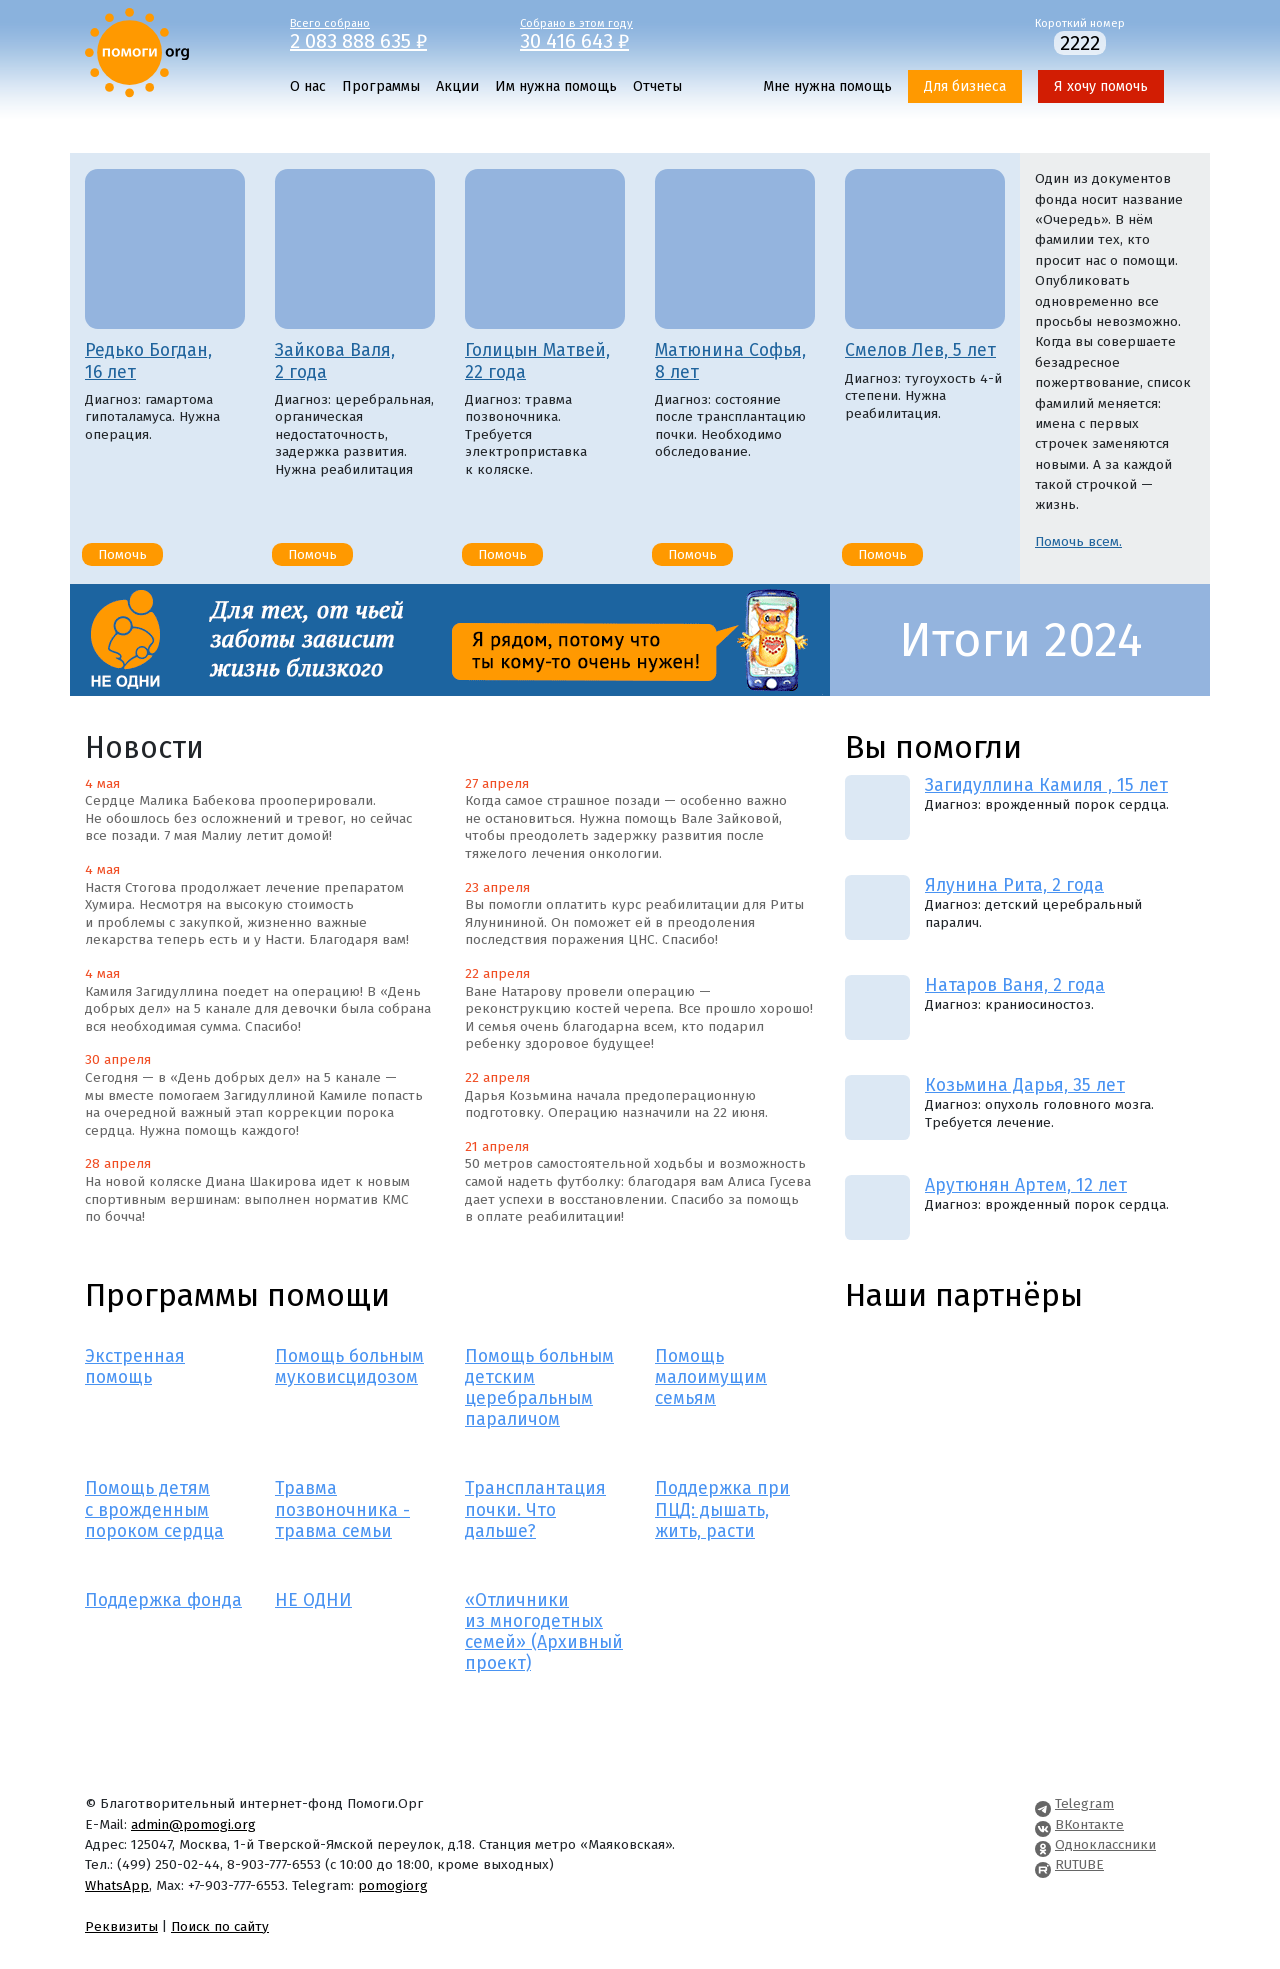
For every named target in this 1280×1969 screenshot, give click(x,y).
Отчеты (657, 86)
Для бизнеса (965, 86)
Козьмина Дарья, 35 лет (1025, 1085)
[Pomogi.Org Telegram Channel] (1043, 1803)
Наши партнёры (964, 1295)
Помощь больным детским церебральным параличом (539, 1388)
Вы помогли (933, 747)
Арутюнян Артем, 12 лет (1026, 1185)
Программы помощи (237, 1295)
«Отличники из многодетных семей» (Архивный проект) (544, 1632)
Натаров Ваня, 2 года (1015, 985)
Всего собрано (390, 33)
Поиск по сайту (220, 1926)
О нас (308, 86)
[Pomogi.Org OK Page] (1043, 1844)
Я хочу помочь (1101, 86)
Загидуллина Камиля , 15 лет (1046, 785)
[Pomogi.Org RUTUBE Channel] (1043, 1864)
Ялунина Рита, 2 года (1014, 885)
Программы (381, 86)
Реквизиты (121, 1926)
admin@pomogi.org (193, 1824)
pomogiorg (393, 1885)
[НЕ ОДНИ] (450, 640)
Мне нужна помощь (827, 86)
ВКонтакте (1089, 1824)
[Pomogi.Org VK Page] (1043, 1824)
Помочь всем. (1078, 541)
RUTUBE (1079, 1864)
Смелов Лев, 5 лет (920, 350)
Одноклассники (1105, 1844)
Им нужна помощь (556, 86)
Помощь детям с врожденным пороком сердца (154, 1509)
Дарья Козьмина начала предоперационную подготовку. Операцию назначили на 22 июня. (616, 1104)
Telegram (1084, 1803)
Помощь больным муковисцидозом (349, 1367)
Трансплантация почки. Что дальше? (535, 1509)
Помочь (122, 554)
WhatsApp (117, 1885)
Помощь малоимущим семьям (711, 1377)
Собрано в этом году (620, 33)
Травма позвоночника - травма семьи (342, 1509)
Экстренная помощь (135, 1367)
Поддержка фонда (163, 1600)
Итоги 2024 (1020, 640)
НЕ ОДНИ (313, 1600)
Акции (457, 86)
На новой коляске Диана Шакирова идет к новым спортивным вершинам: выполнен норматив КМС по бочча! (247, 1199)
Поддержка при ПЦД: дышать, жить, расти (722, 1509)
